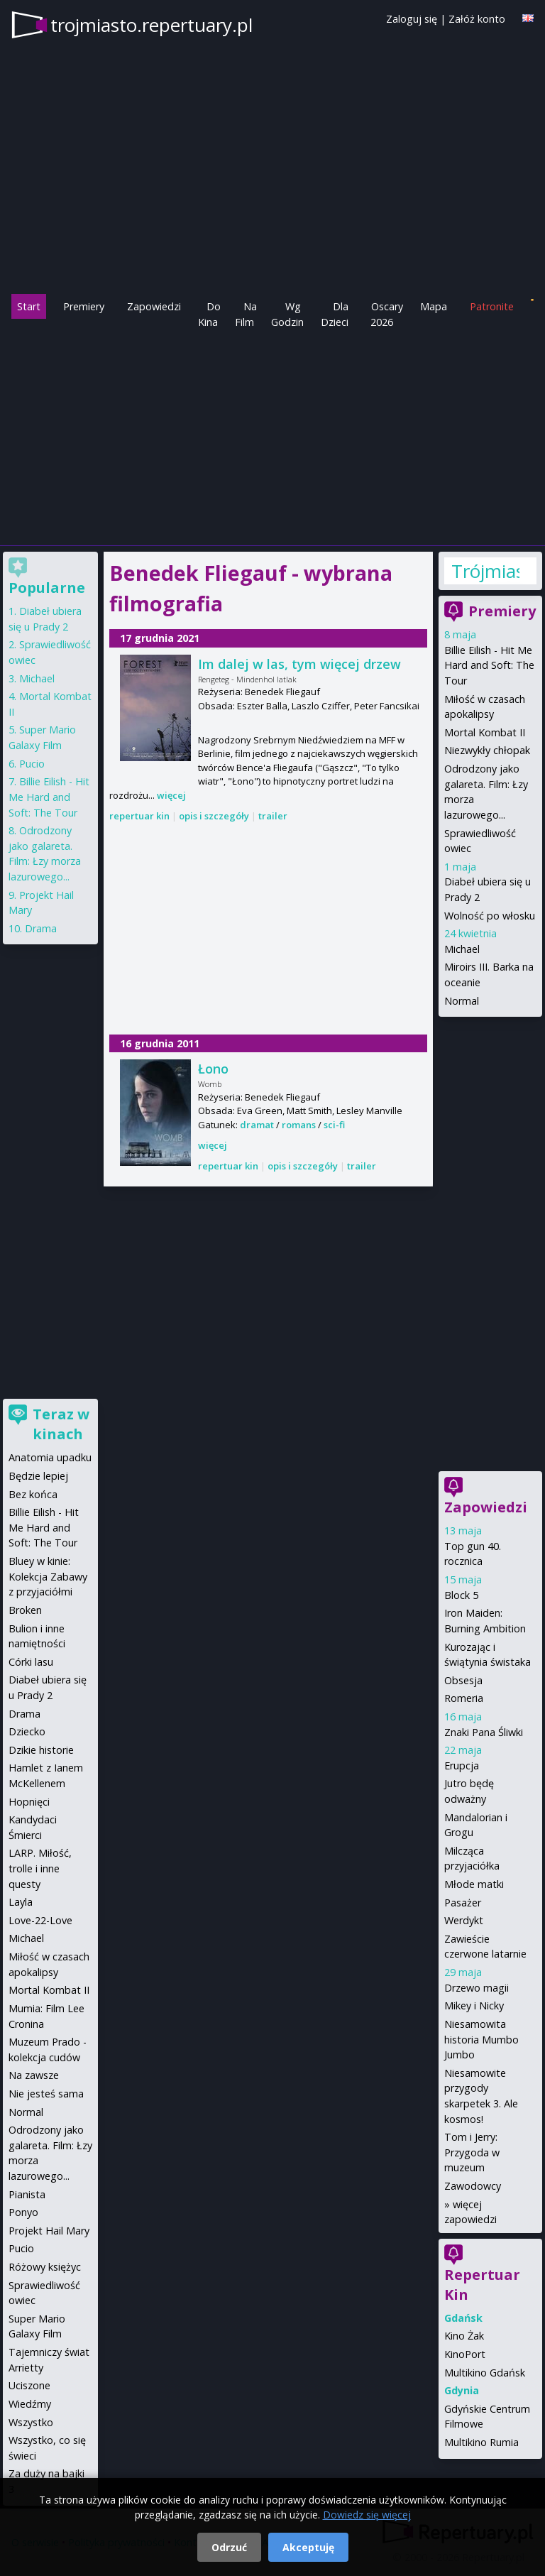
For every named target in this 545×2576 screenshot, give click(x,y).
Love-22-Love (40, 1920)
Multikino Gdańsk (484, 2372)
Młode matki (474, 1884)
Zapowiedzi (154, 306)
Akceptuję (308, 2547)
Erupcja (461, 1765)
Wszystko (31, 2422)
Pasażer (462, 1902)
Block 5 (461, 1595)
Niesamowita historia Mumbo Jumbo (481, 2039)
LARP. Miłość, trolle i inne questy (40, 1868)
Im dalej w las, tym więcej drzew (299, 663)
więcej (171, 795)
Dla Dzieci (334, 314)
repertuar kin (139, 815)
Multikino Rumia (481, 2442)
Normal (461, 1001)
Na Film (246, 314)
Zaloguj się (411, 19)
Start (28, 306)
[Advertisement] (272, 436)
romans (299, 1124)
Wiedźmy (30, 2404)
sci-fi (334, 1124)
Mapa (433, 306)
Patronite (492, 306)
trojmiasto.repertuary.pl (151, 25)
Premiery (83, 306)
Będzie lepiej (38, 1476)
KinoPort (464, 2354)
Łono (213, 1068)
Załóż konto (476, 19)
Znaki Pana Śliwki (483, 1732)
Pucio (32, 763)
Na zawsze (34, 2075)
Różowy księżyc (45, 2267)
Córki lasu (31, 1662)
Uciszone (29, 2385)
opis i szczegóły (214, 815)
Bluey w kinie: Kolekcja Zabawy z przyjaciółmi (48, 1576)
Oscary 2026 (387, 314)
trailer (272, 815)
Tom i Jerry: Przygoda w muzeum (472, 2152)
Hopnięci (29, 1801)
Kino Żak (464, 2335)
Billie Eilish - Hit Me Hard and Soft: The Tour (489, 665)
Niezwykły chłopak (487, 750)
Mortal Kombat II (484, 732)
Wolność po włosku (489, 915)
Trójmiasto (485, 571)
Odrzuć (229, 2547)
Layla (21, 1902)
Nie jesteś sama (46, 2093)
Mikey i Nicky (474, 2005)
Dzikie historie (41, 1750)
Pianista (27, 2194)
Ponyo (23, 2212)
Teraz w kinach (61, 1423)
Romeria (463, 1698)
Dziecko (27, 1731)
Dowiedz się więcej (367, 2514)
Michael (462, 949)
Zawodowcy (472, 2186)
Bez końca (33, 1494)
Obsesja (463, 1680)
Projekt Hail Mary (49, 2230)
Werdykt (463, 1920)
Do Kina (209, 314)
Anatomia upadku (50, 1457)
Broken (25, 1610)
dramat (257, 1124)
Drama (41, 928)
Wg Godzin (287, 314)
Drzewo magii (476, 1987)
